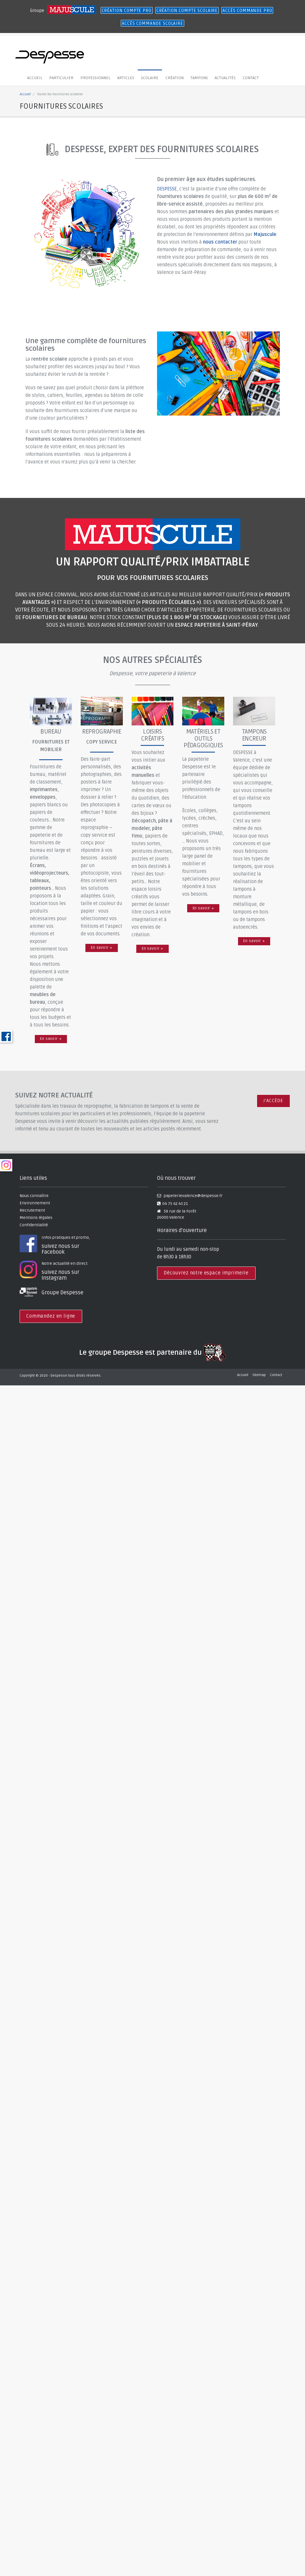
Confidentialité (34, 1225)
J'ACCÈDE (273, 1101)
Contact (238, 78)
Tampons (189, 78)
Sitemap (259, 1375)
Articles (120, 78)
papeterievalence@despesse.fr (192, 1196)
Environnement (35, 1203)
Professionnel (92, 78)
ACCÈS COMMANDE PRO (247, 10)
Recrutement (32, 1210)
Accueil (34, 78)
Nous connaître (34, 1196)
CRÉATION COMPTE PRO (126, 10)
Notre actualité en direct (84, 1271)
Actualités (213, 78)
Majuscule (265, 235)
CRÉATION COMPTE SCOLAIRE (187, 10)
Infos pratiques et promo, (84, 1245)
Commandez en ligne (50, 1316)
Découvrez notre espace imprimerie (206, 1273)
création (166, 78)
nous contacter (220, 242)
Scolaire (143, 78)
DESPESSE (167, 189)
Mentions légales (36, 1217)
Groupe (38, 10)
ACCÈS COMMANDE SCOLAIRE (152, 23)
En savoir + (51, 1039)
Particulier (59, 78)
